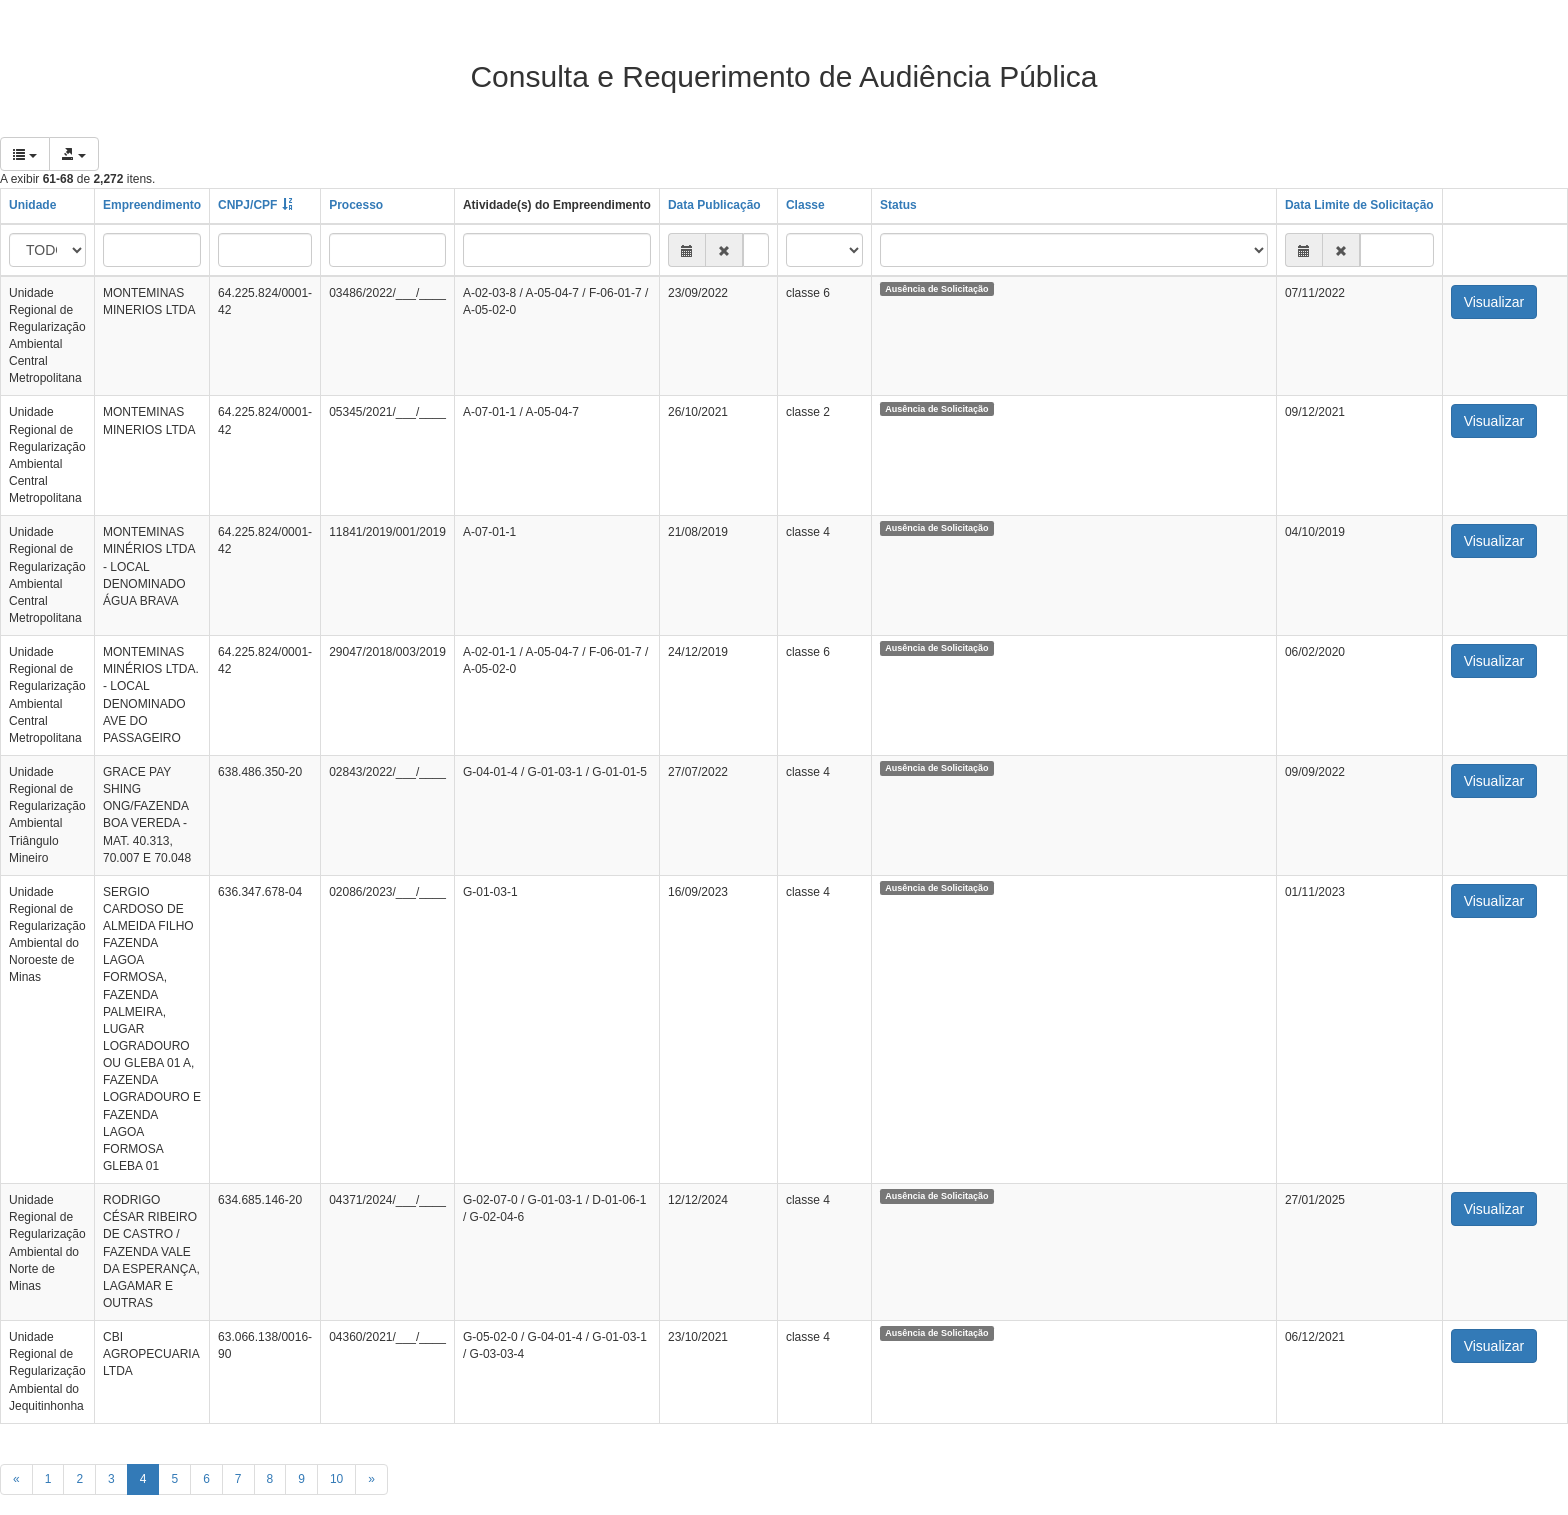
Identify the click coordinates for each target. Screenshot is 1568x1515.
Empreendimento (152, 205)
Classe (805, 205)
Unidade (32, 205)
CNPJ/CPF (247, 205)
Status (898, 205)
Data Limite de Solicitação (1359, 205)
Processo (356, 205)
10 (336, 1479)
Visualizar (1494, 302)
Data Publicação (714, 205)
